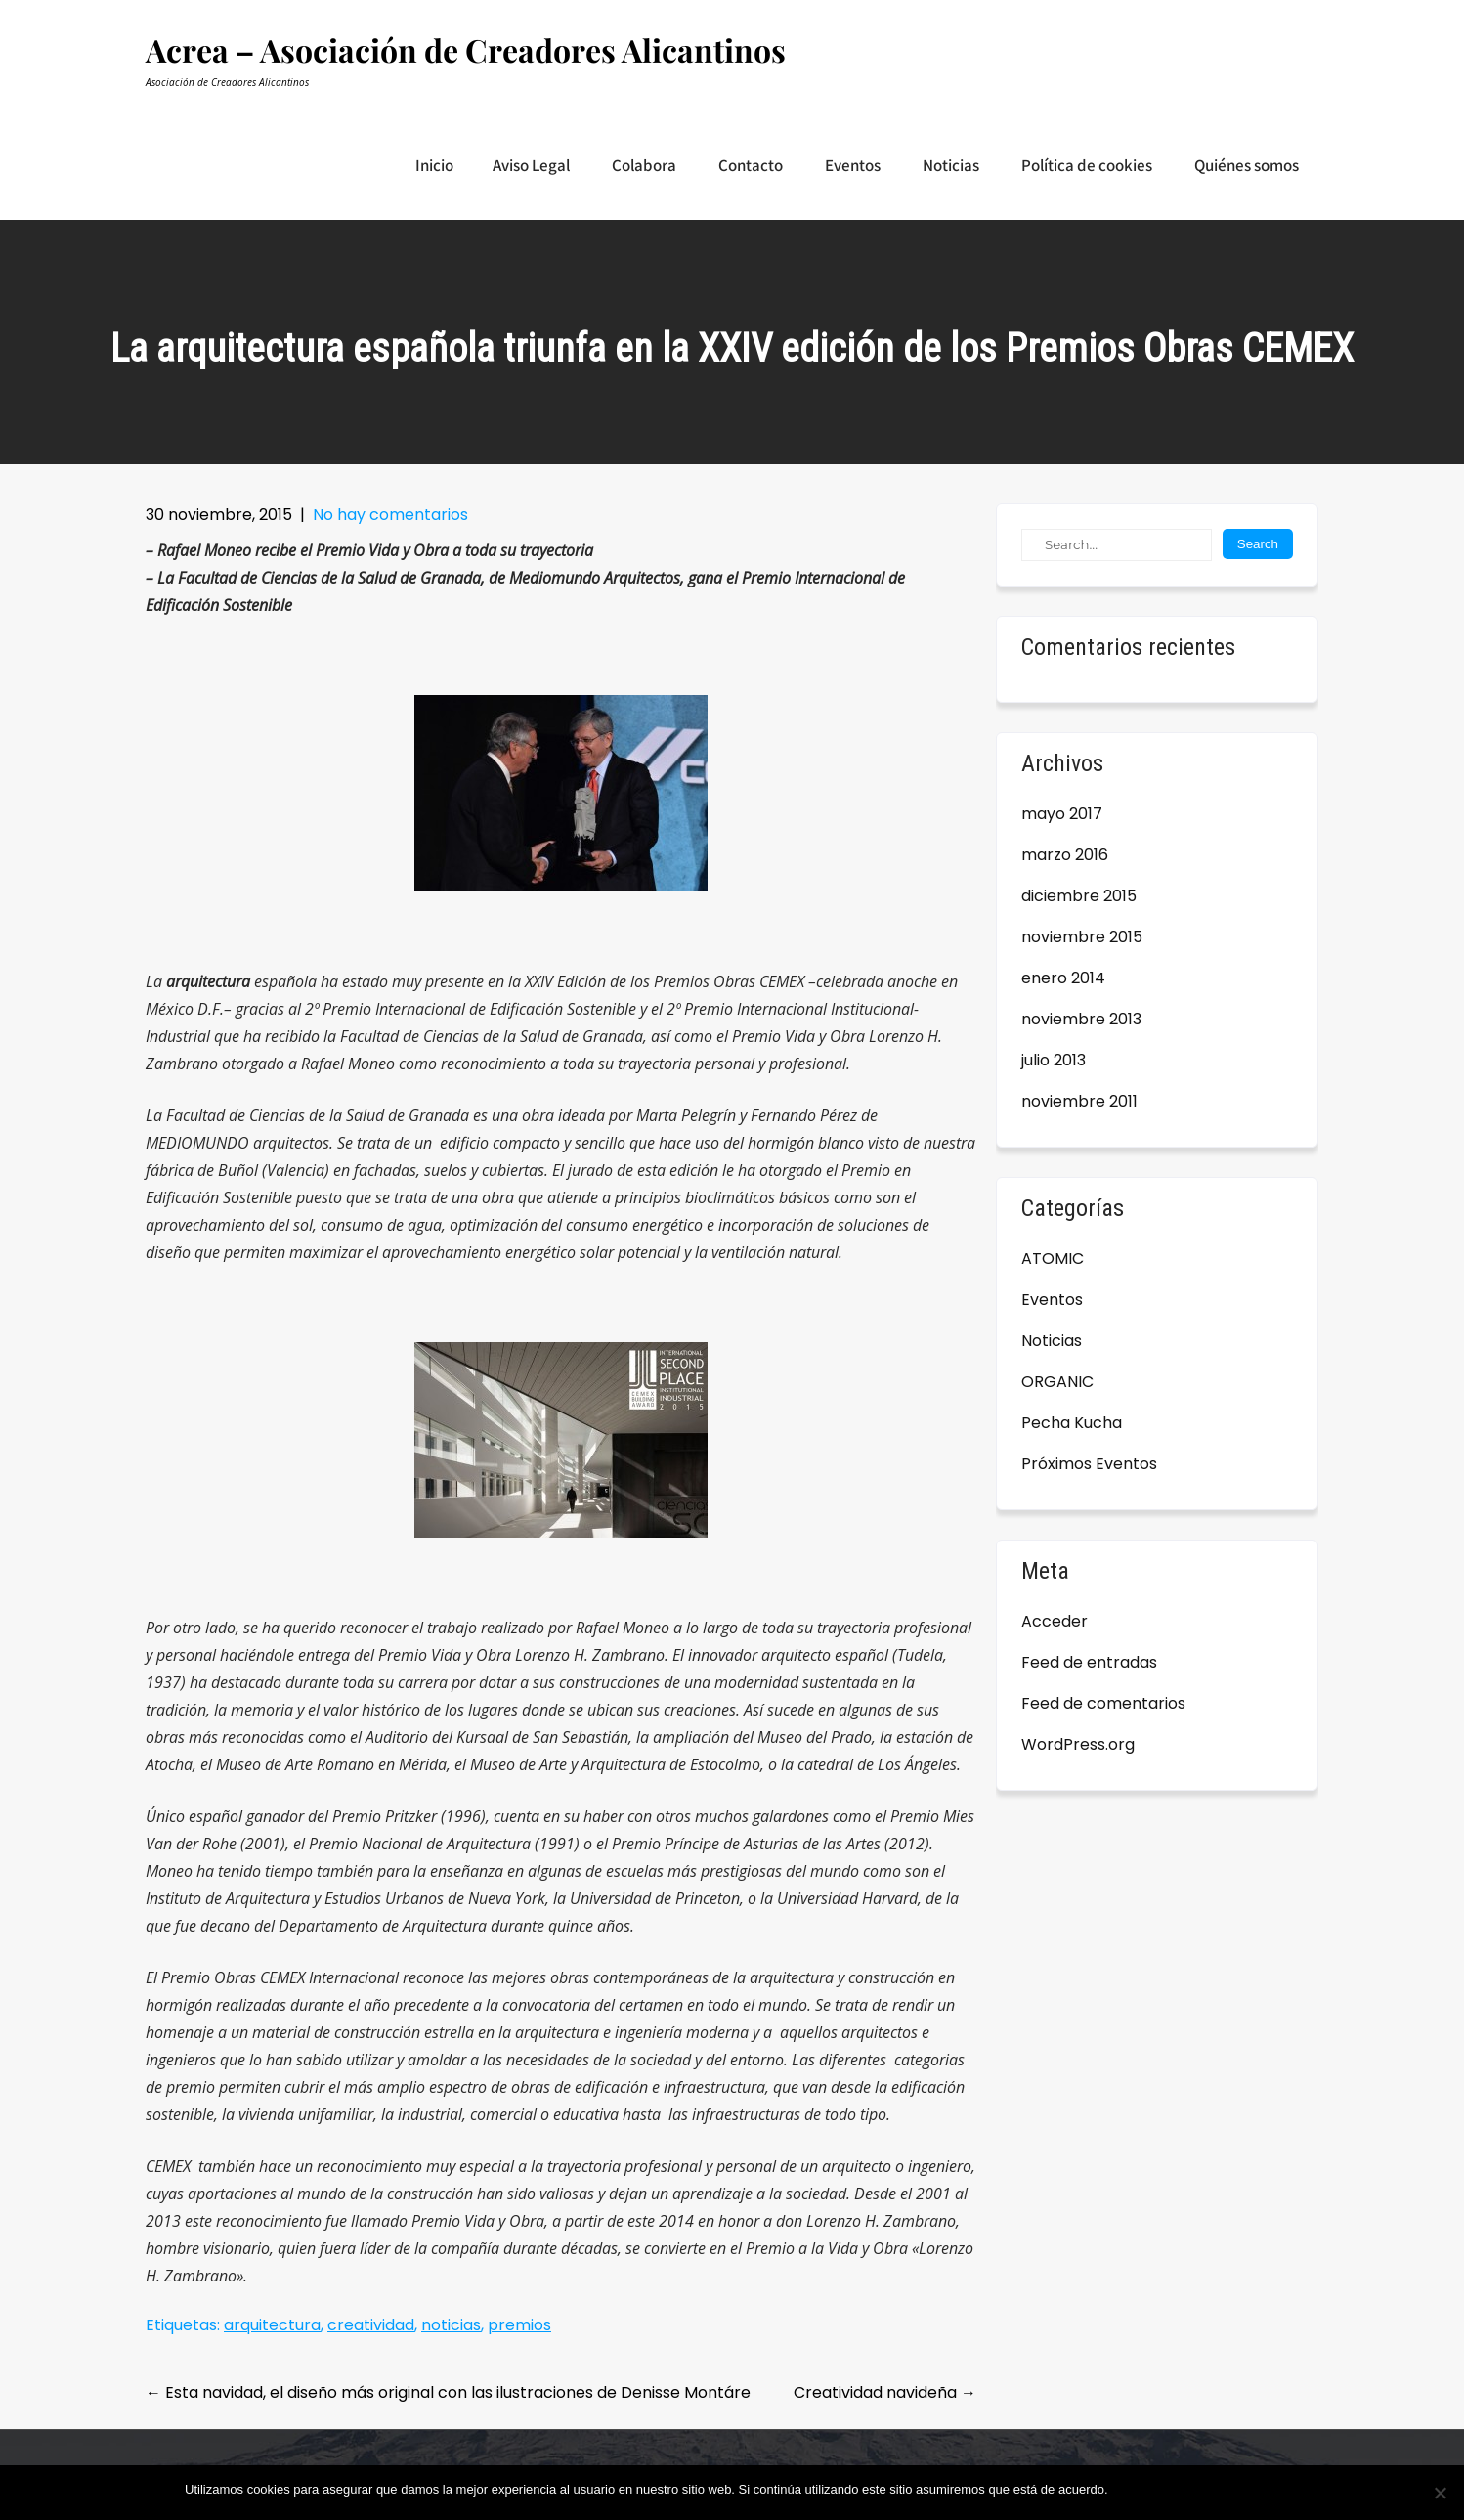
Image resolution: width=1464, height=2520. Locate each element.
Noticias (951, 165)
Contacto (750, 165)
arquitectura (272, 2325)
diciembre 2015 (1079, 896)
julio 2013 (1053, 1060)
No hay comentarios (390, 514)
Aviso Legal (531, 165)
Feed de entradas (1089, 1662)
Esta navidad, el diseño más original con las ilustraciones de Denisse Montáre (448, 2392)
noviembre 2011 (1079, 1101)
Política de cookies (1086, 165)
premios (519, 2325)
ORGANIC (1057, 1381)
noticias (451, 2325)
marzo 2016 (1064, 855)
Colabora (644, 165)
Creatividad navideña (885, 2392)
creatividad (370, 2325)
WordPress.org (1078, 1744)
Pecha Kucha (1071, 1423)
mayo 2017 (1061, 814)
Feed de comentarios (1103, 1703)
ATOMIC (1052, 1258)
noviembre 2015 (1081, 937)
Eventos (853, 165)
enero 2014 (1063, 978)
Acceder (1054, 1621)
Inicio (434, 165)
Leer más (1253, 2489)
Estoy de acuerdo (1167, 2489)
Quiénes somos (1246, 165)
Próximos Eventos (1089, 1464)
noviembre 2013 (1081, 1019)
